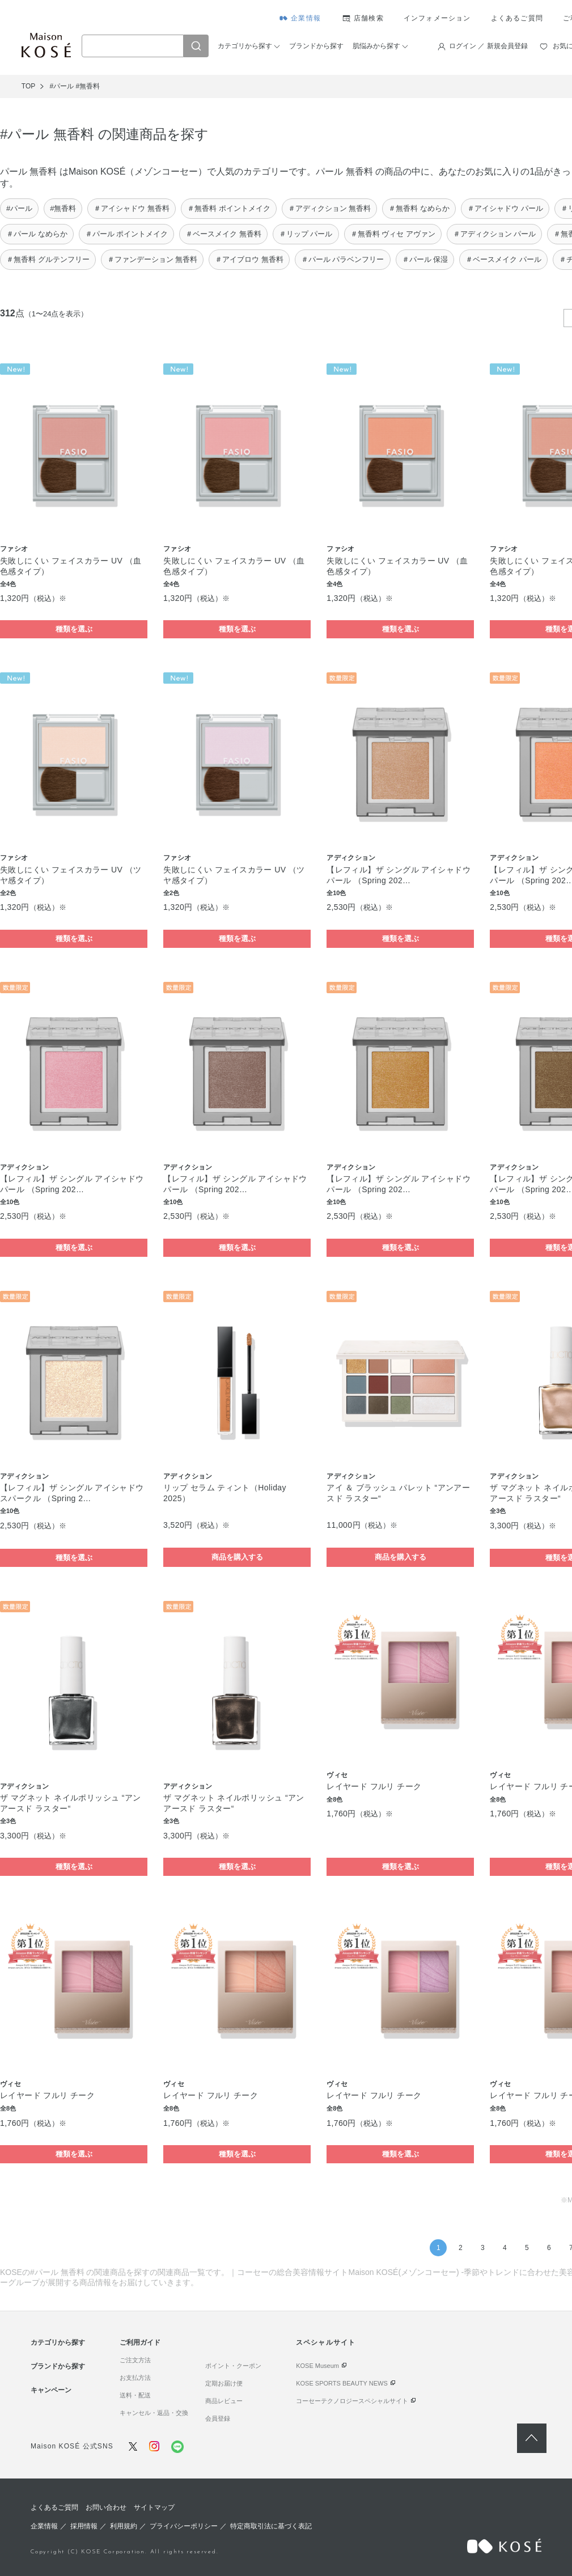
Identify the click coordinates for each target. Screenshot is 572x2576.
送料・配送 (135, 2395)
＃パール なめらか (36, 234)
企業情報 (306, 18)
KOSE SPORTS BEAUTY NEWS (342, 2383)
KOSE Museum (317, 2365)
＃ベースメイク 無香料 (223, 234)
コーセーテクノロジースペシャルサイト (352, 2400)
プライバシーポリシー (184, 2526)
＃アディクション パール (494, 234)
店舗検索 (369, 18)
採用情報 (84, 2526)
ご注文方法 (135, 2360)
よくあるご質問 (517, 18)
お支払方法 (135, 2377)
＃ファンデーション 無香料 (152, 259)
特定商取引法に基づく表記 (271, 2526)
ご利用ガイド (140, 2342)
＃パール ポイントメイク (126, 234)
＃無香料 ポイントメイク (228, 208)
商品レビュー (224, 2400)
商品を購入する (237, 1557)
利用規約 (123, 2526)
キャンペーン (51, 2390)
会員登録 (217, 2418)
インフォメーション (437, 18)
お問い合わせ (106, 2507)
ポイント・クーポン (233, 2365)
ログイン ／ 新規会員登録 (488, 46)
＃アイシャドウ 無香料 (132, 208)
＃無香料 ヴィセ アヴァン (392, 234)
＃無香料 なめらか (419, 208)
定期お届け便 (224, 2383)
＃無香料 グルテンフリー (48, 259)
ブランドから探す (316, 46)
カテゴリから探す (245, 46)
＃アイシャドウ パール (505, 208)
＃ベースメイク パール (503, 259)
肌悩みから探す (376, 46)
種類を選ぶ (74, 629)
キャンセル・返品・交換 (154, 2412)
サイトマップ (154, 2507)
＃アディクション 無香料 (329, 208)
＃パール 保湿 (425, 259)
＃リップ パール (306, 234)
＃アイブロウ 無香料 (249, 259)
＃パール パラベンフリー (342, 259)
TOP (28, 86)
